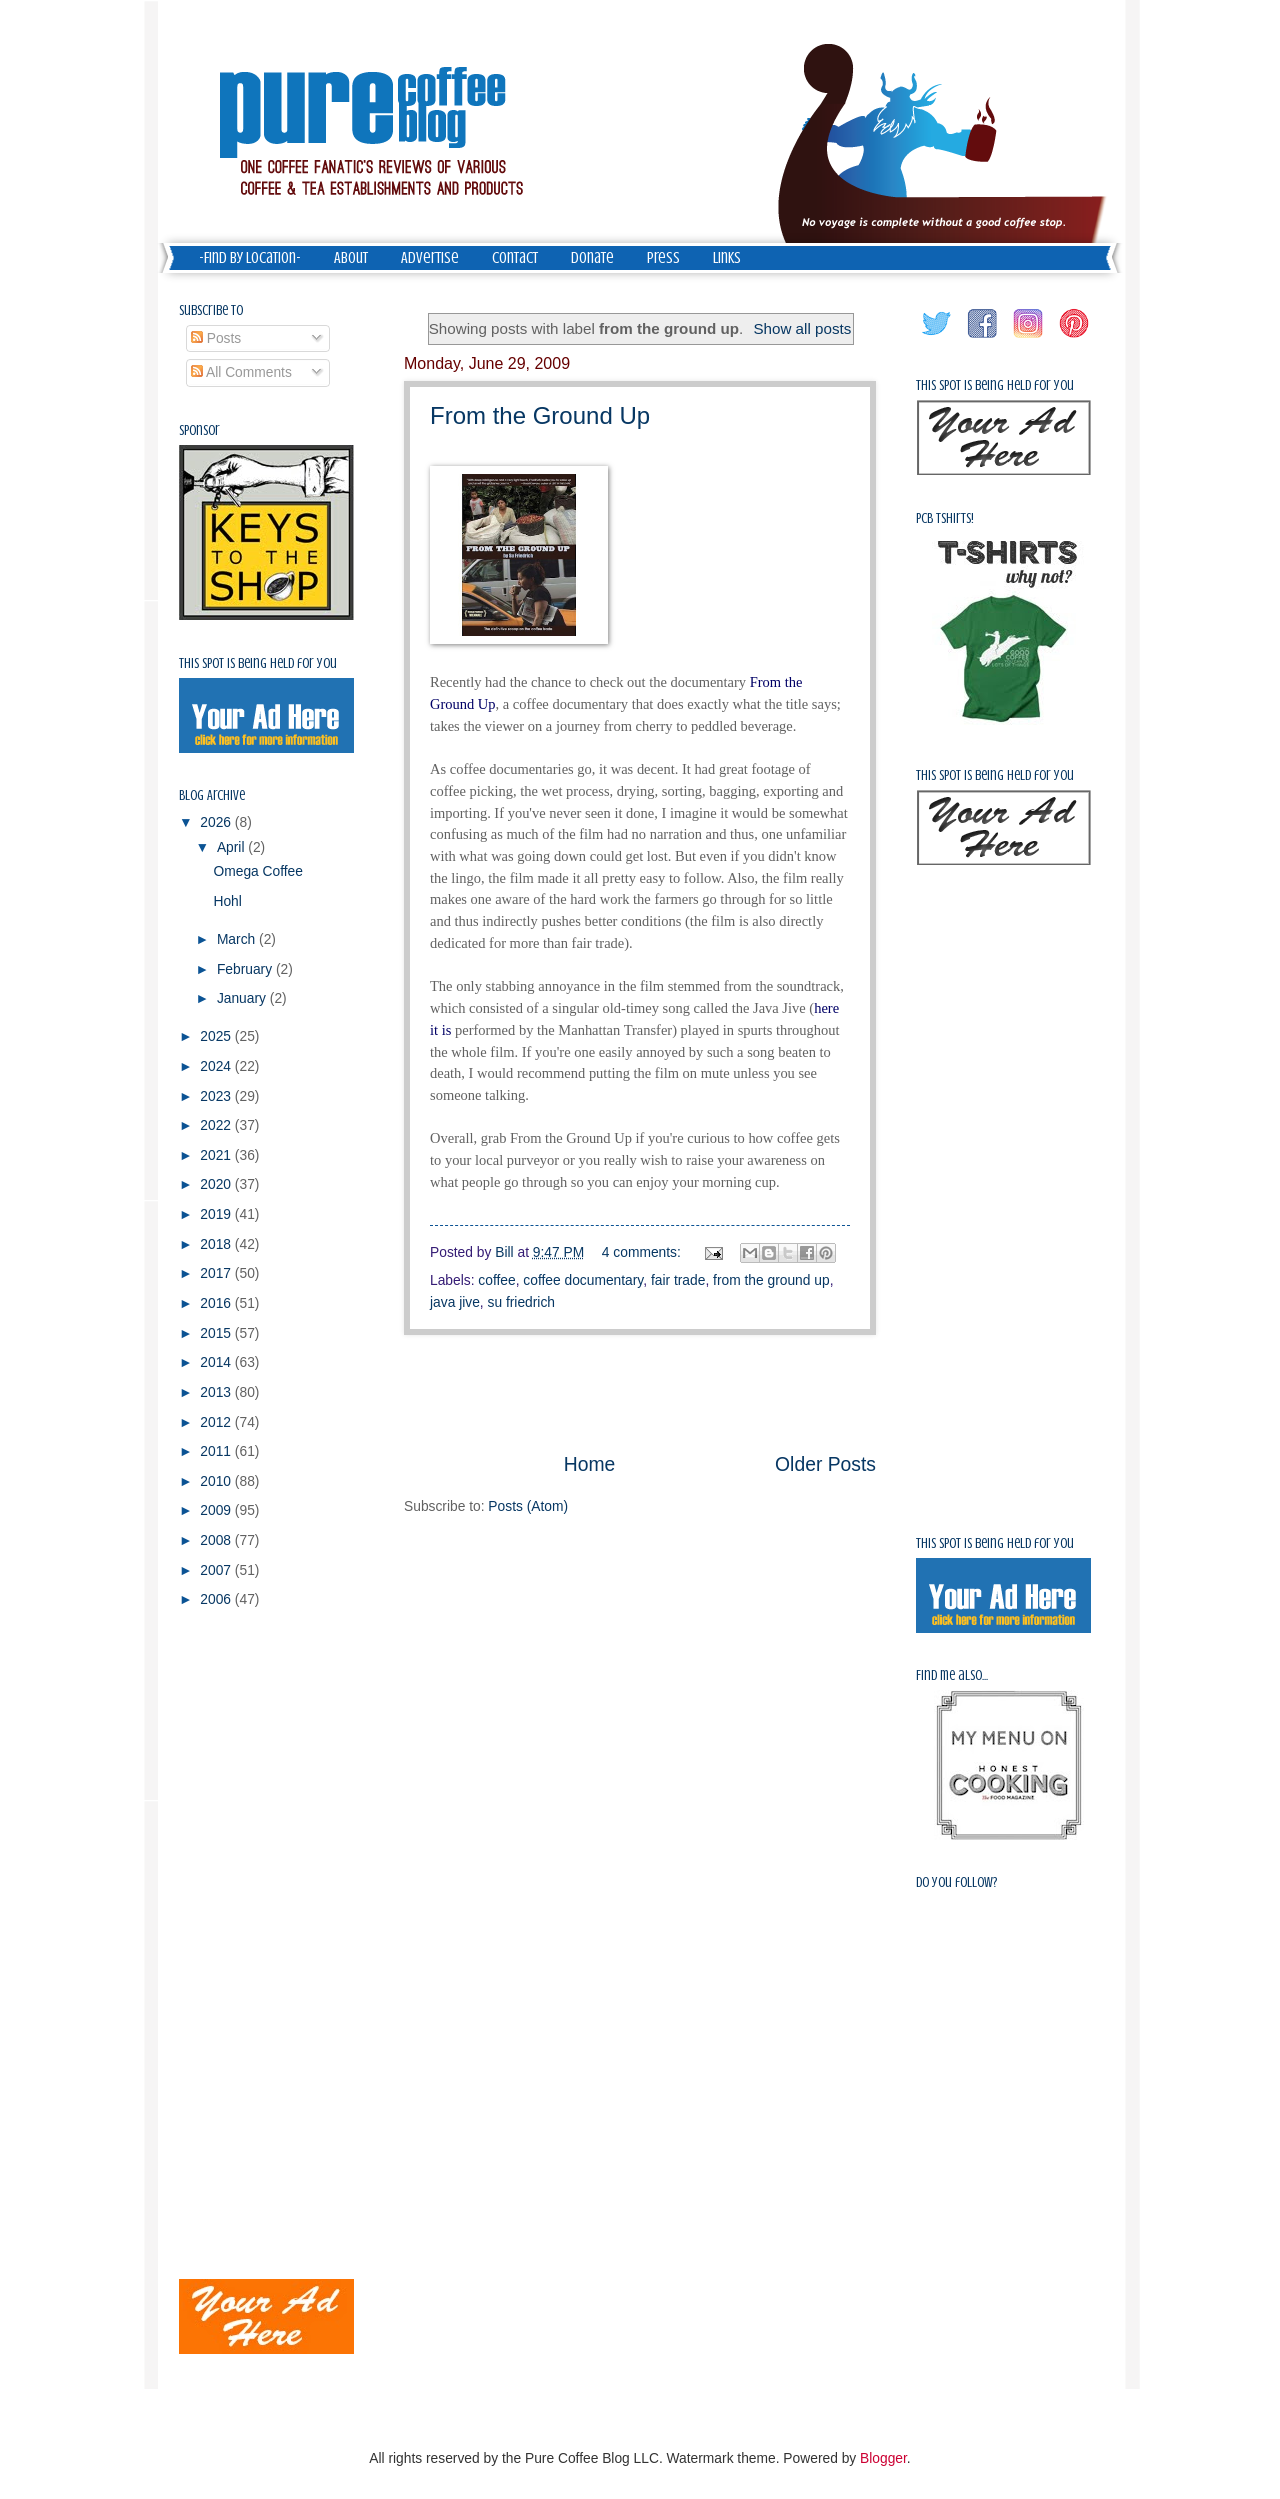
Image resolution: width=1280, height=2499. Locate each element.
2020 (217, 1184)
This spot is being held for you (258, 663)
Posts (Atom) (528, 1506)
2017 (217, 1273)
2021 (217, 1155)
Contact (515, 258)
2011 (217, 1451)
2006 (217, 1599)
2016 (217, 1303)
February (246, 969)
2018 (217, 1244)
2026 (217, 822)
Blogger (883, 2458)
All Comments (241, 372)
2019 (217, 1214)
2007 (217, 1570)
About (351, 258)
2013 (217, 1392)
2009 (217, 1510)
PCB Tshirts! (945, 518)
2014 (217, 1362)
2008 (217, 1540)
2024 (217, 1066)
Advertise (430, 258)
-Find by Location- (250, 258)
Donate (592, 258)
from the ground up (771, 1280)
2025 (217, 1036)
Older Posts (825, 1464)
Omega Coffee (257, 871)
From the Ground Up (540, 415)
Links (727, 258)
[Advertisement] (640, 1393)
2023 (217, 1096)
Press (663, 258)
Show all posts (802, 328)
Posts (216, 338)
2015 (217, 1333)
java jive (455, 1302)
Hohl (227, 901)
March (238, 939)
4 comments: (643, 1252)
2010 (217, 1481)
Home (590, 1464)
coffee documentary (583, 1280)
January (243, 998)
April (232, 847)
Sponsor (199, 430)
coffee (496, 1280)
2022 (217, 1125)
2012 (217, 1422)
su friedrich (521, 1302)
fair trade (678, 1280)
